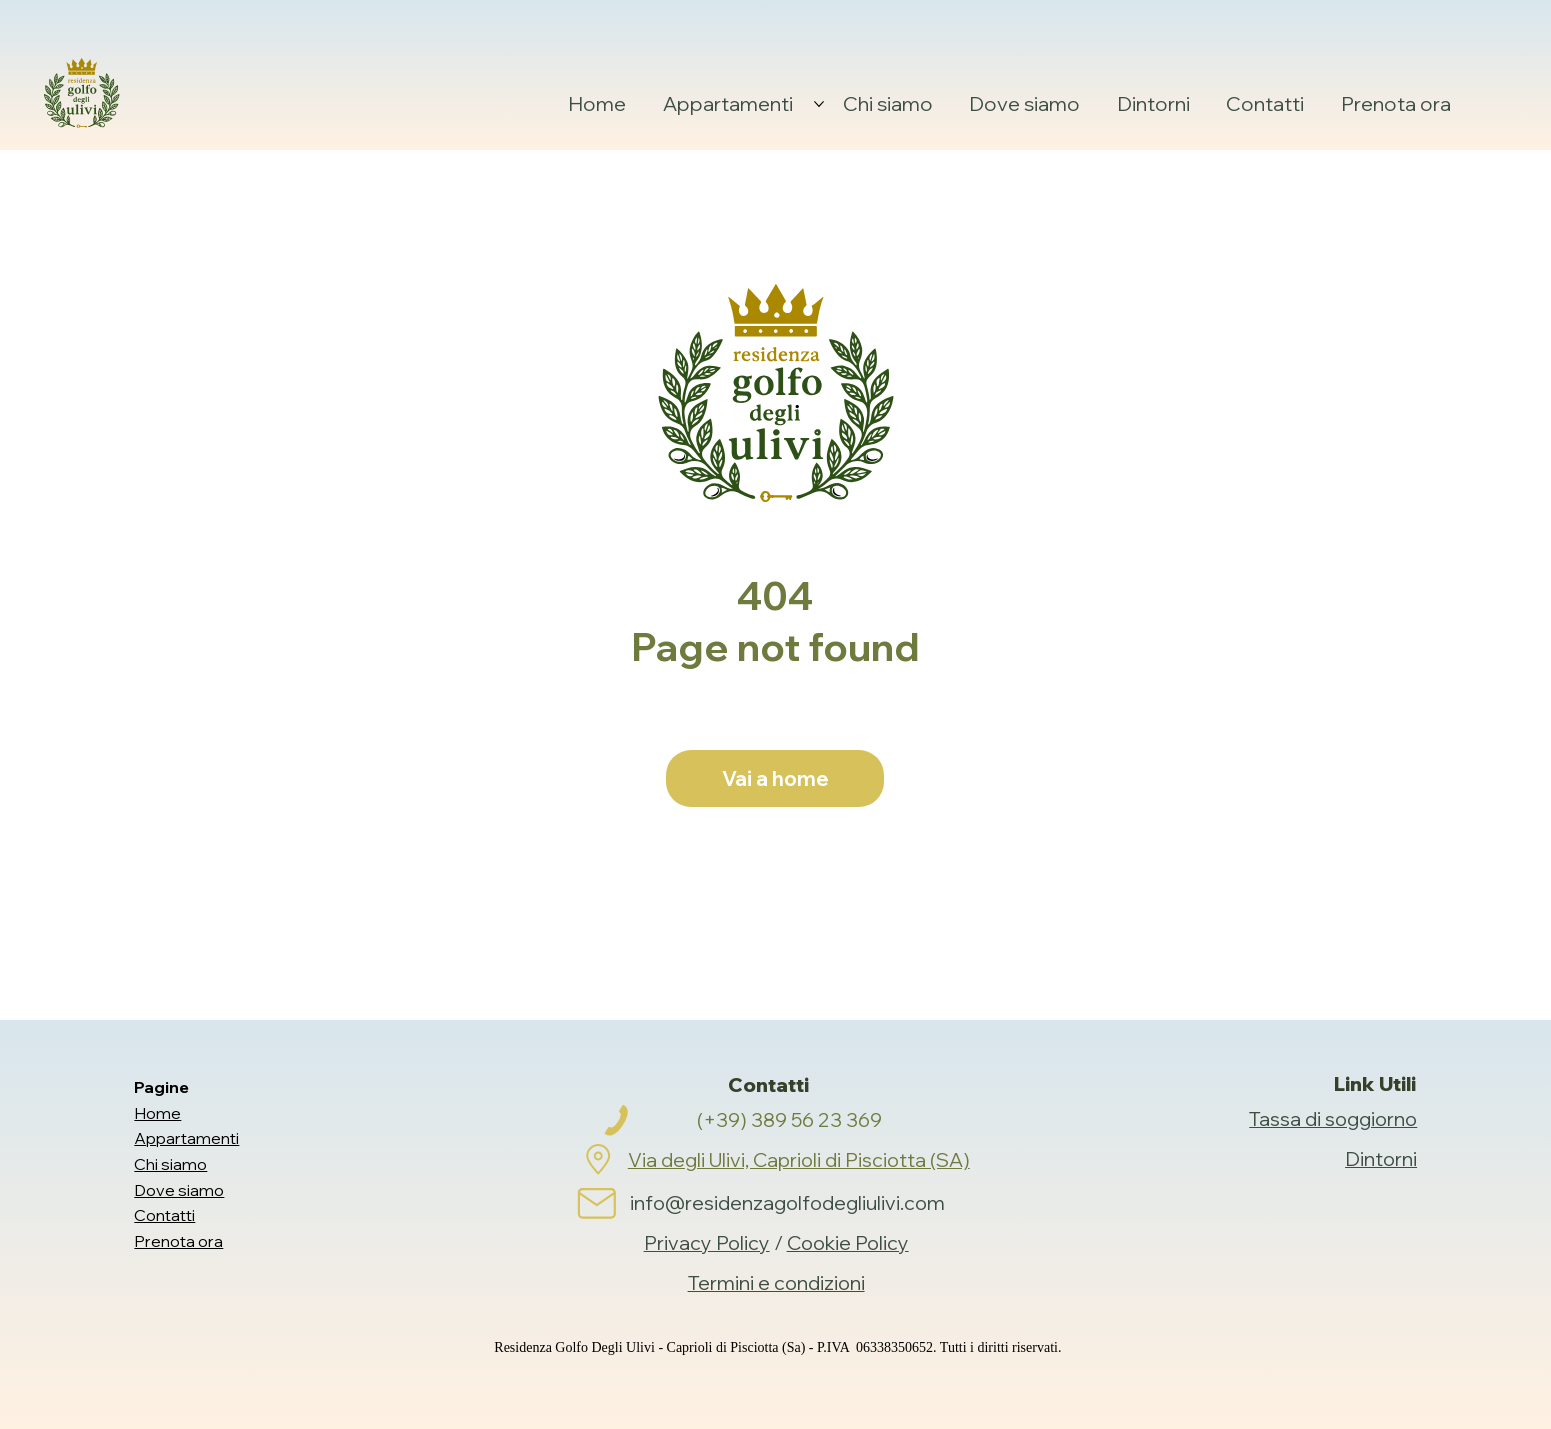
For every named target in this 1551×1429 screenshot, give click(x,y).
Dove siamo (179, 1190)
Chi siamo (170, 1164)
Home (157, 1113)
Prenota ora (178, 1241)
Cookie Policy (848, 1242)
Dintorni (1381, 1158)
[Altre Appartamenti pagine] (819, 104)
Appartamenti (186, 1138)
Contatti (164, 1215)
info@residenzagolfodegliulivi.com (787, 1202)
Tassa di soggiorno (1333, 1118)
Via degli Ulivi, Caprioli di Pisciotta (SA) (799, 1159)
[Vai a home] (775, 778)
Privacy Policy (707, 1242)
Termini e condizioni (776, 1282)
